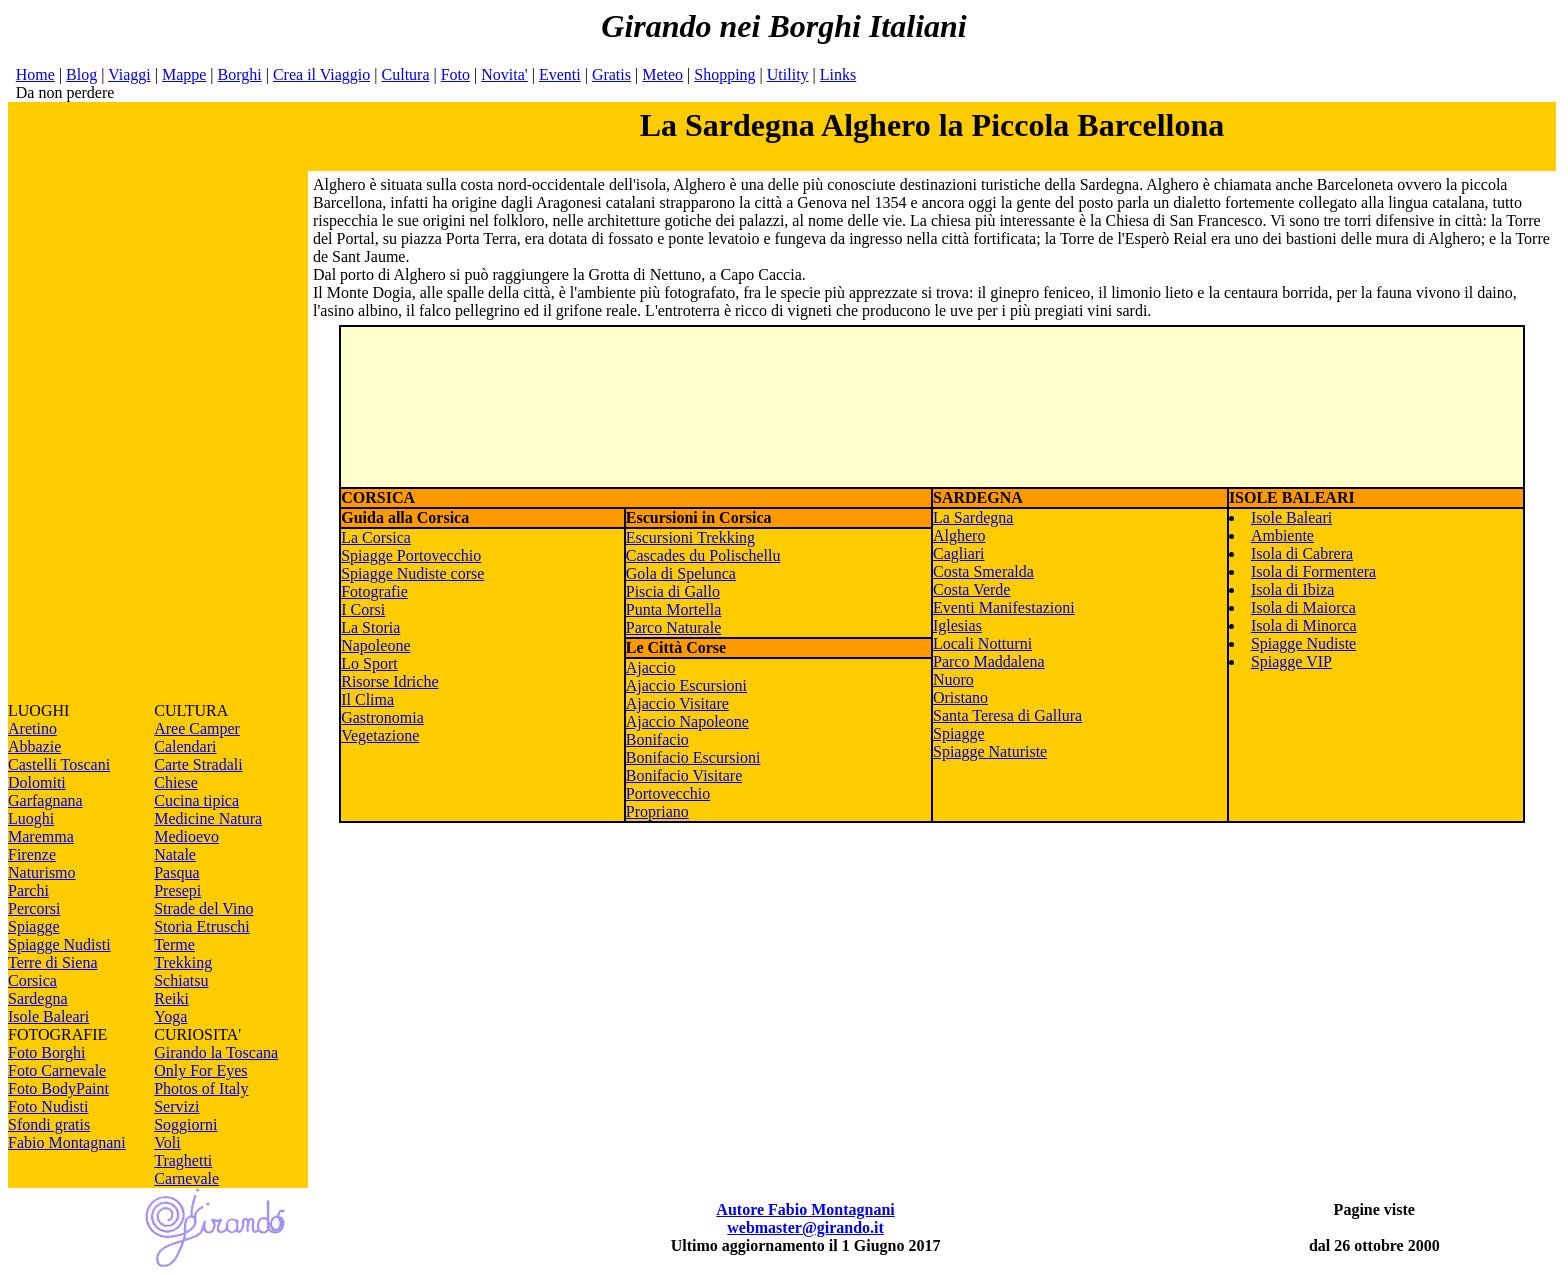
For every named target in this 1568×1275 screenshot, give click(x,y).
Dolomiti (37, 782)
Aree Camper (197, 728)
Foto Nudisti (48, 1106)
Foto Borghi (47, 1052)
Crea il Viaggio (321, 74)
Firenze (32, 854)
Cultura (406, 74)
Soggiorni (185, 1124)
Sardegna (38, 998)
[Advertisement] (158, 402)
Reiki (171, 998)
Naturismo (42, 872)
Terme (174, 944)
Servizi (176, 1106)
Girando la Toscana (216, 1052)
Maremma (41, 836)
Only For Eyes (200, 1070)
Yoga (170, 1016)
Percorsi (34, 908)
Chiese (176, 782)
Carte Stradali (198, 764)
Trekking (183, 962)
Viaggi (129, 74)
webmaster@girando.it (805, 1227)
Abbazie (34, 746)
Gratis (611, 74)
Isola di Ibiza (1293, 589)
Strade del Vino (203, 908)
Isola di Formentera (1313, 571)
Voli (167, 1142)
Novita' (504, 74)
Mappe (184, 74)
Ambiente (1282, 535)
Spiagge (34, 926)
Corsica (32, 980)
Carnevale (186, 1178)
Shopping (724, 74)
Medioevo (186, 836)
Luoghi (31, 818)
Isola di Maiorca (1303, 607)
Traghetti (183, 1160)
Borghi (240, 74)
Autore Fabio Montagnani (805, 1209)
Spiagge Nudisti (59, 944)
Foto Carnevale (57, 1070)
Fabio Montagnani (67, 1142)
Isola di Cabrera (1302, 553)
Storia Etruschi (202, 926)
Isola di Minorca (1304, 625)
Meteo (662, 74)
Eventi (560, 74)
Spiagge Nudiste (1303, 643)
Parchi (28, 890)
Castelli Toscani (59, 764)
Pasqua (176, 872)
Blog (81, 74)
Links (838, 74)
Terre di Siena (53, 962)
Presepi (177, 890)
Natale (175, 854)
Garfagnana (45, 800)
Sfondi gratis (49, 1124)
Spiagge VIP (1291, 661)
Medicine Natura (208, 818)
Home (35, 74)
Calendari (185, 746)
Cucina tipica (196, 800)
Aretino (32, 728)
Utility (788, 74)
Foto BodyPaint (58, 1088)
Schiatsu (181, 980)
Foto (455, 74)
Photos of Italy (201, 1088)
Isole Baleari (48, 1016)
